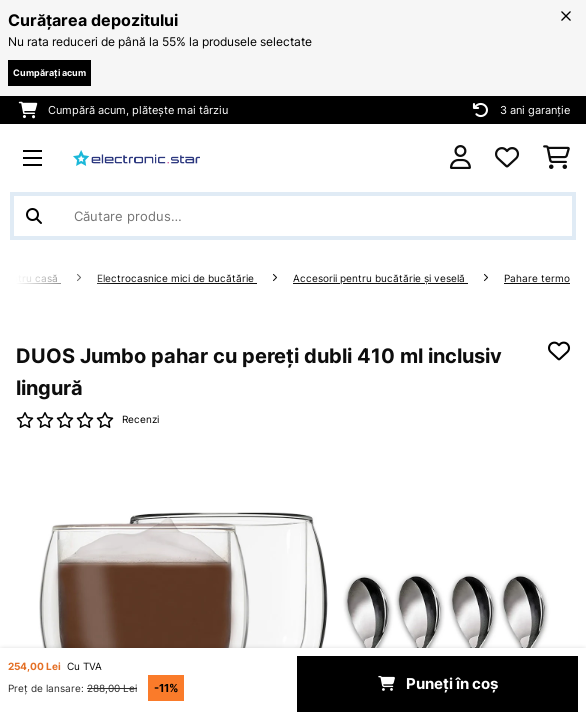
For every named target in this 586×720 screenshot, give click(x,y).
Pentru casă (30, 278)
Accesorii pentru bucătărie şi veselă (380, 278)
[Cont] (460, 157)
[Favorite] (507, 158)
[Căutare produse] (293, 216)
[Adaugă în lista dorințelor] (559, 351)
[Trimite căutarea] (34, 216)
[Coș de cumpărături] (556, 158)
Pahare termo (537, 278)
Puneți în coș (438, 684)
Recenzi (140, 419)
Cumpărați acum (49, 72)
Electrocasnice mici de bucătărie (177, 278)
